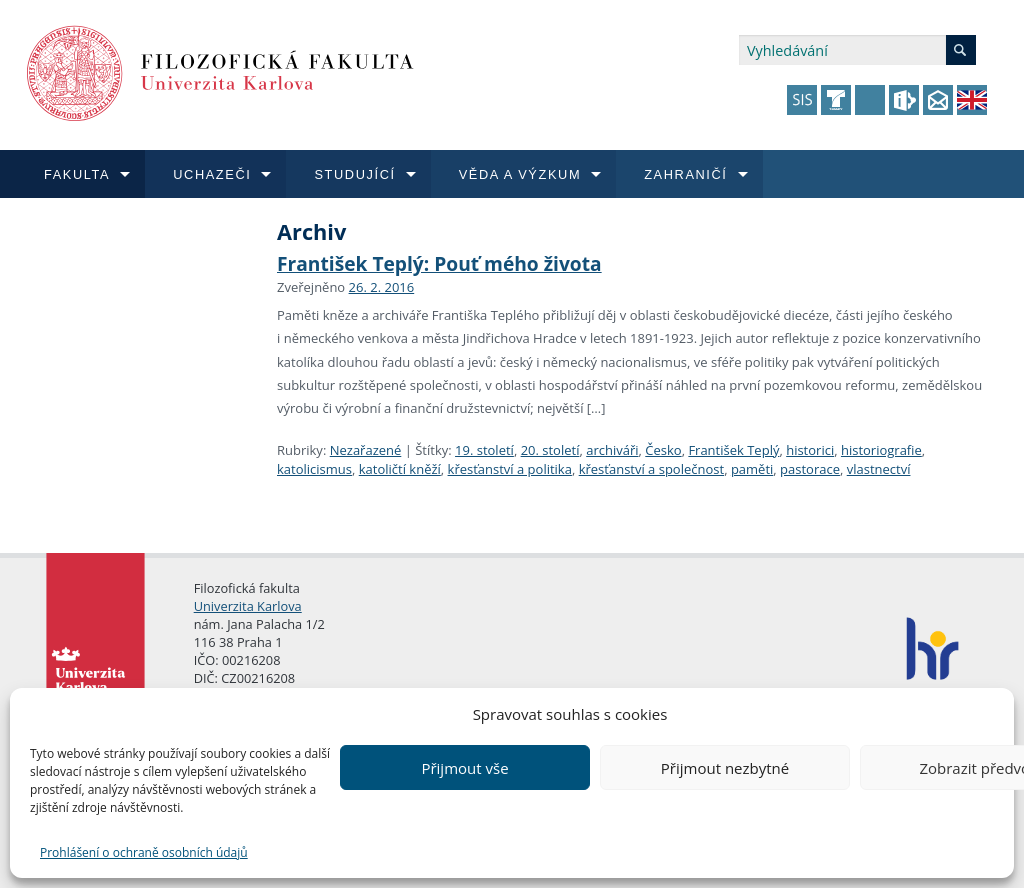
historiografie (881, 450)
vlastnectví (879, 469)
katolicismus (314, 469)
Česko (663, 450)
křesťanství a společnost (651, 469)
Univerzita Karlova (248, 606)
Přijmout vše (464, 768)
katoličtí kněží (400, 469)
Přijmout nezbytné (725, 768)
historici (810, 450)
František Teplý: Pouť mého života (439, 263)
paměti (752, 469)
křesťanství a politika (510, 469)
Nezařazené (366, 450)
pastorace (810, 469)
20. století (550, 450)
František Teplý (733, 450)
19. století (484, 450)
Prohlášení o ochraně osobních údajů (144, 852)
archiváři (612, 450)
